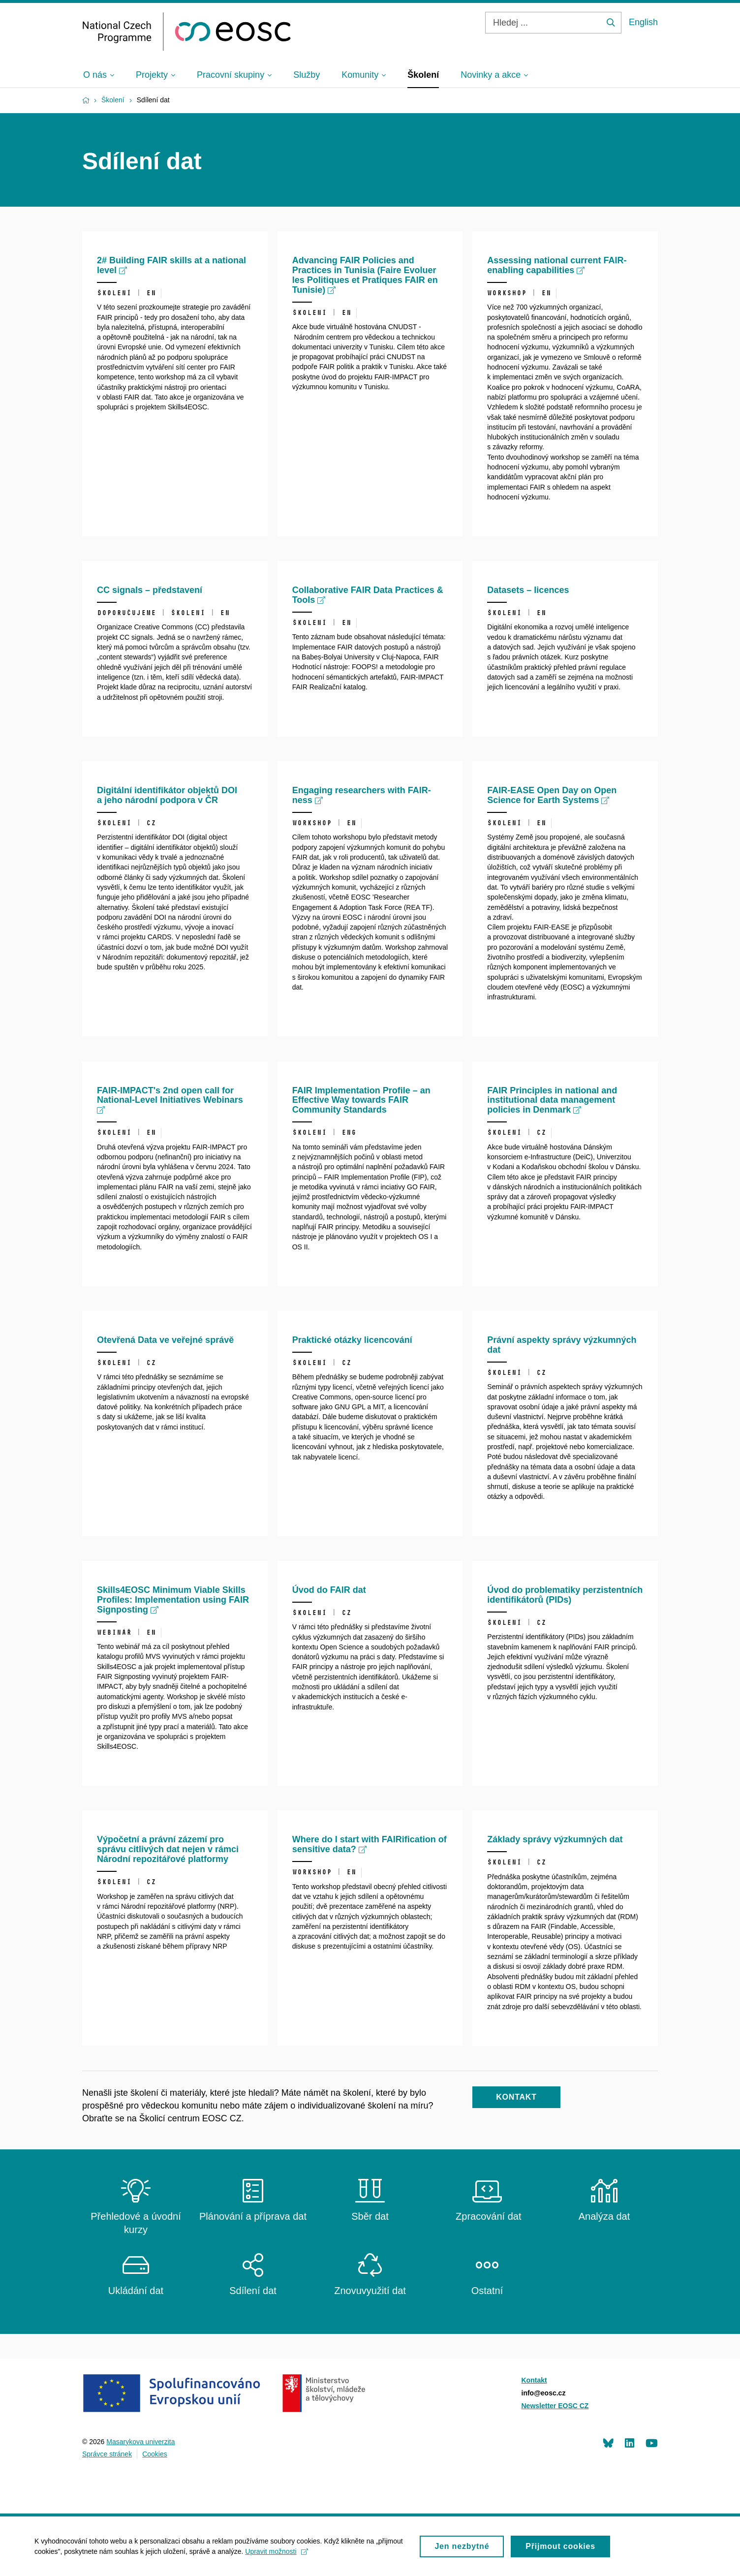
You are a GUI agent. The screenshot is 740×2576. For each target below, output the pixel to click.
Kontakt (534, 2380)
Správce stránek (107, 2454)
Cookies (154, 2454)
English (643, 22)
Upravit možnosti (276, 2557)
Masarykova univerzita (140, 2442)
